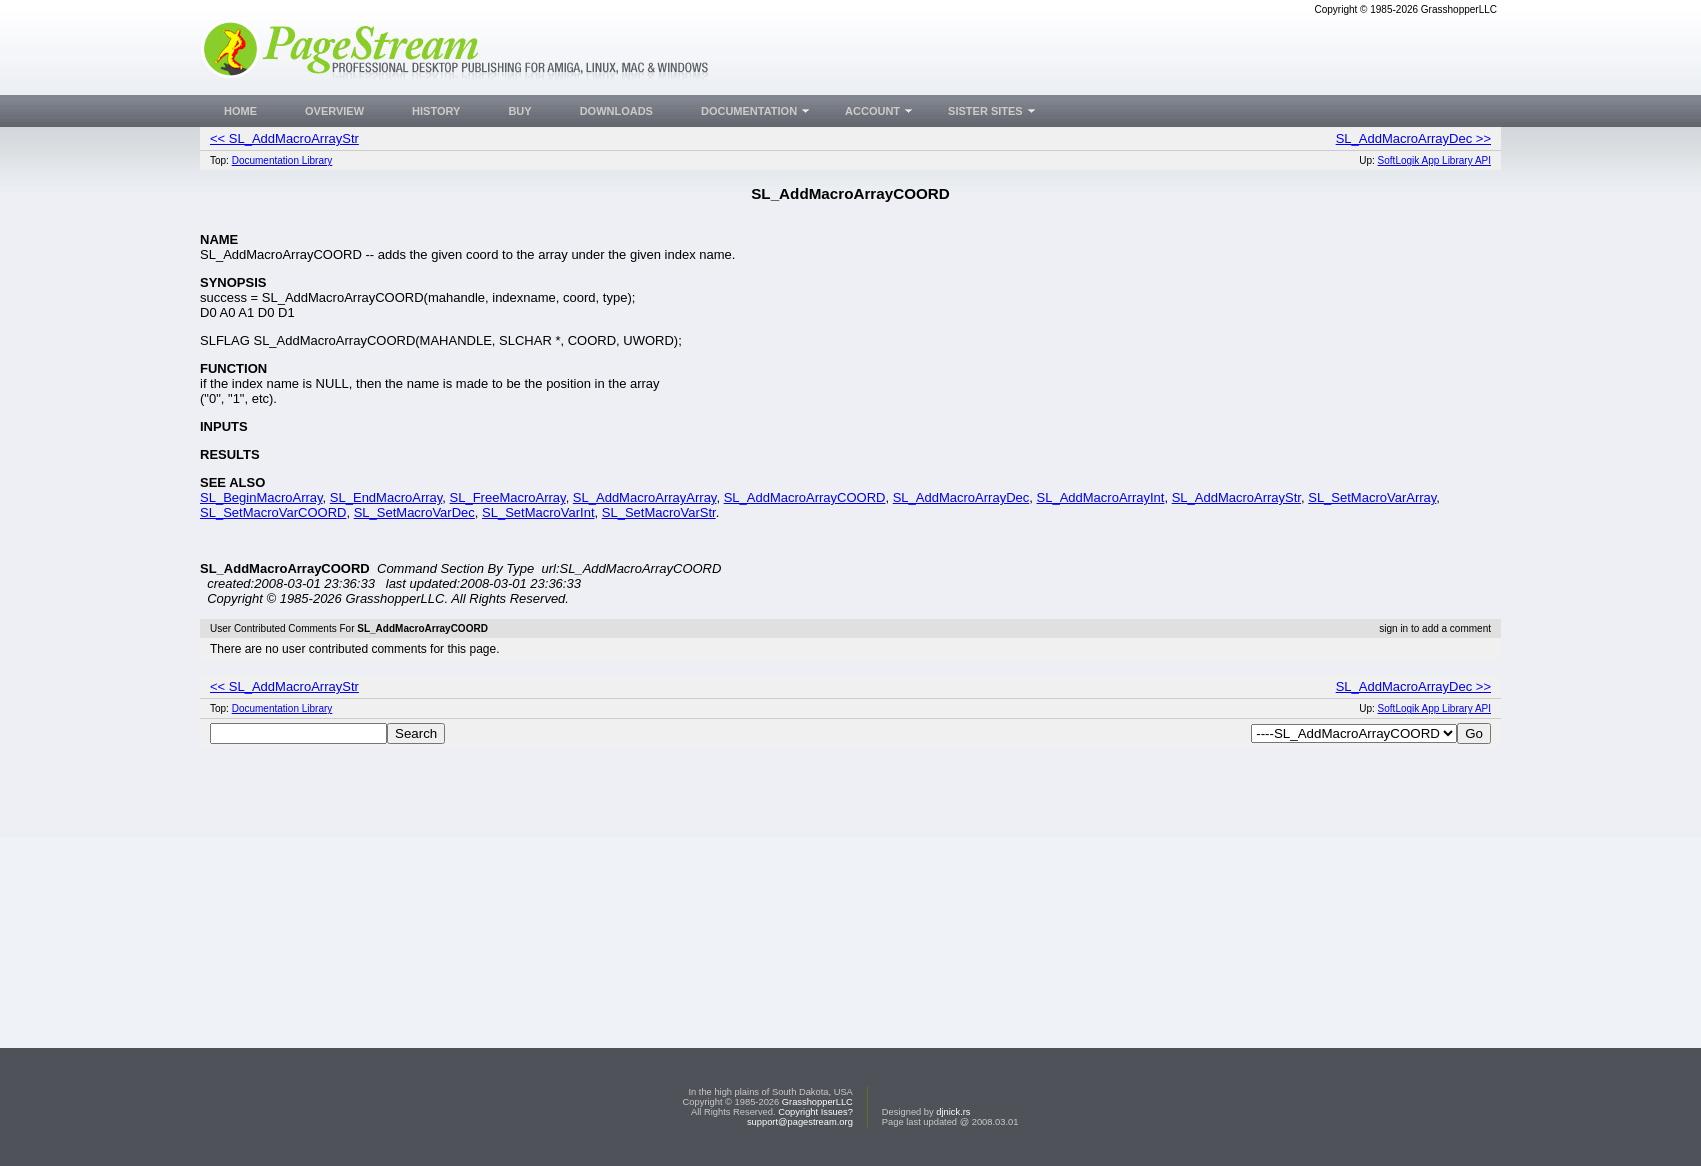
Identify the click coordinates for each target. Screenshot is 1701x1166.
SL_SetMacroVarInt (538, 512)
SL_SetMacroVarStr (659, 512)
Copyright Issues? (815, 1112)
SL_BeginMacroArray (261, 497)
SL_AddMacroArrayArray (645, 497)
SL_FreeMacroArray (508, 497)
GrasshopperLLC (817, 1102)
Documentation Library (282, 160)
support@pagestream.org (800, 1122)
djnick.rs (953, 1112)
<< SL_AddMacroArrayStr (284, 138)
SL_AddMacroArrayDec (961, 497)
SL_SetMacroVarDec (414, 512)
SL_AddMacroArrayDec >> (1413, 138)
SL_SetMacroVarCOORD (273, 512)
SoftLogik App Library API (1434, 160)
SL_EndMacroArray (386, 497)
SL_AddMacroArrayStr (1236, 497)
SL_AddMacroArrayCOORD (805, 497)
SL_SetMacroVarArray (1372, 497)
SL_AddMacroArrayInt (1101, 497)
